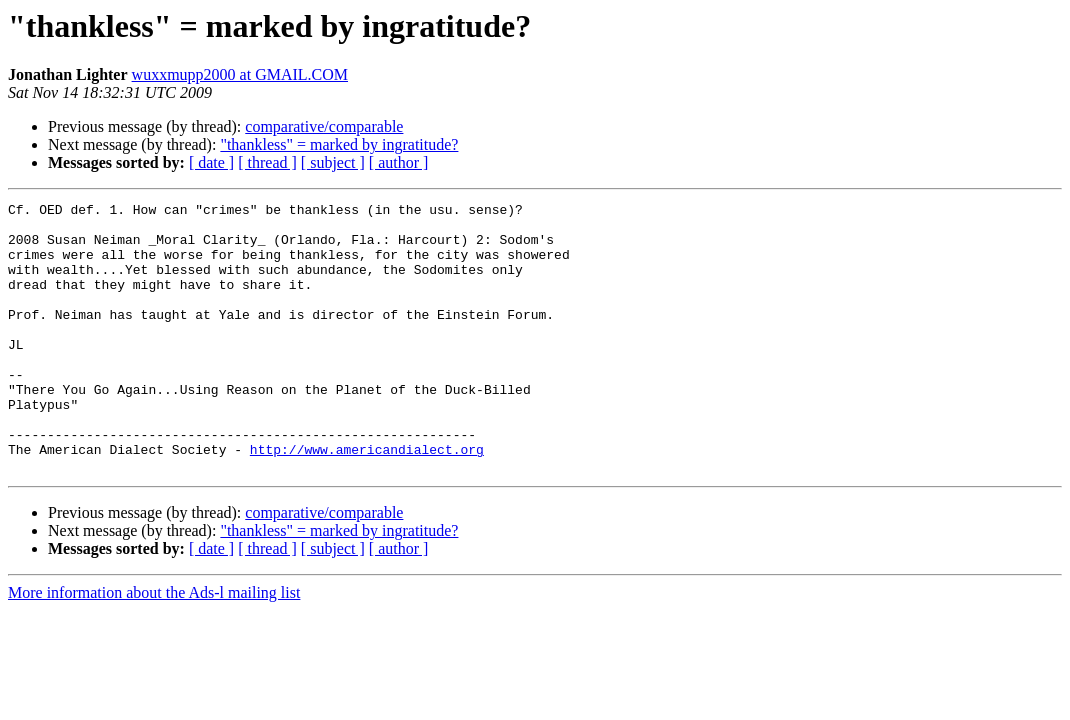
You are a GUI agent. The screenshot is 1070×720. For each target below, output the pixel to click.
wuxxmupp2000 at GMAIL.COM (240, 74)
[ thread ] (267, 162)
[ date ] (211, 162)
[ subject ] (333, 162)
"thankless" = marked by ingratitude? (339, 144)
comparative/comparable (324, 126)
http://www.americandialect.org (367, 500)
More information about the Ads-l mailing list (154, 646)
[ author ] (399, 162)
